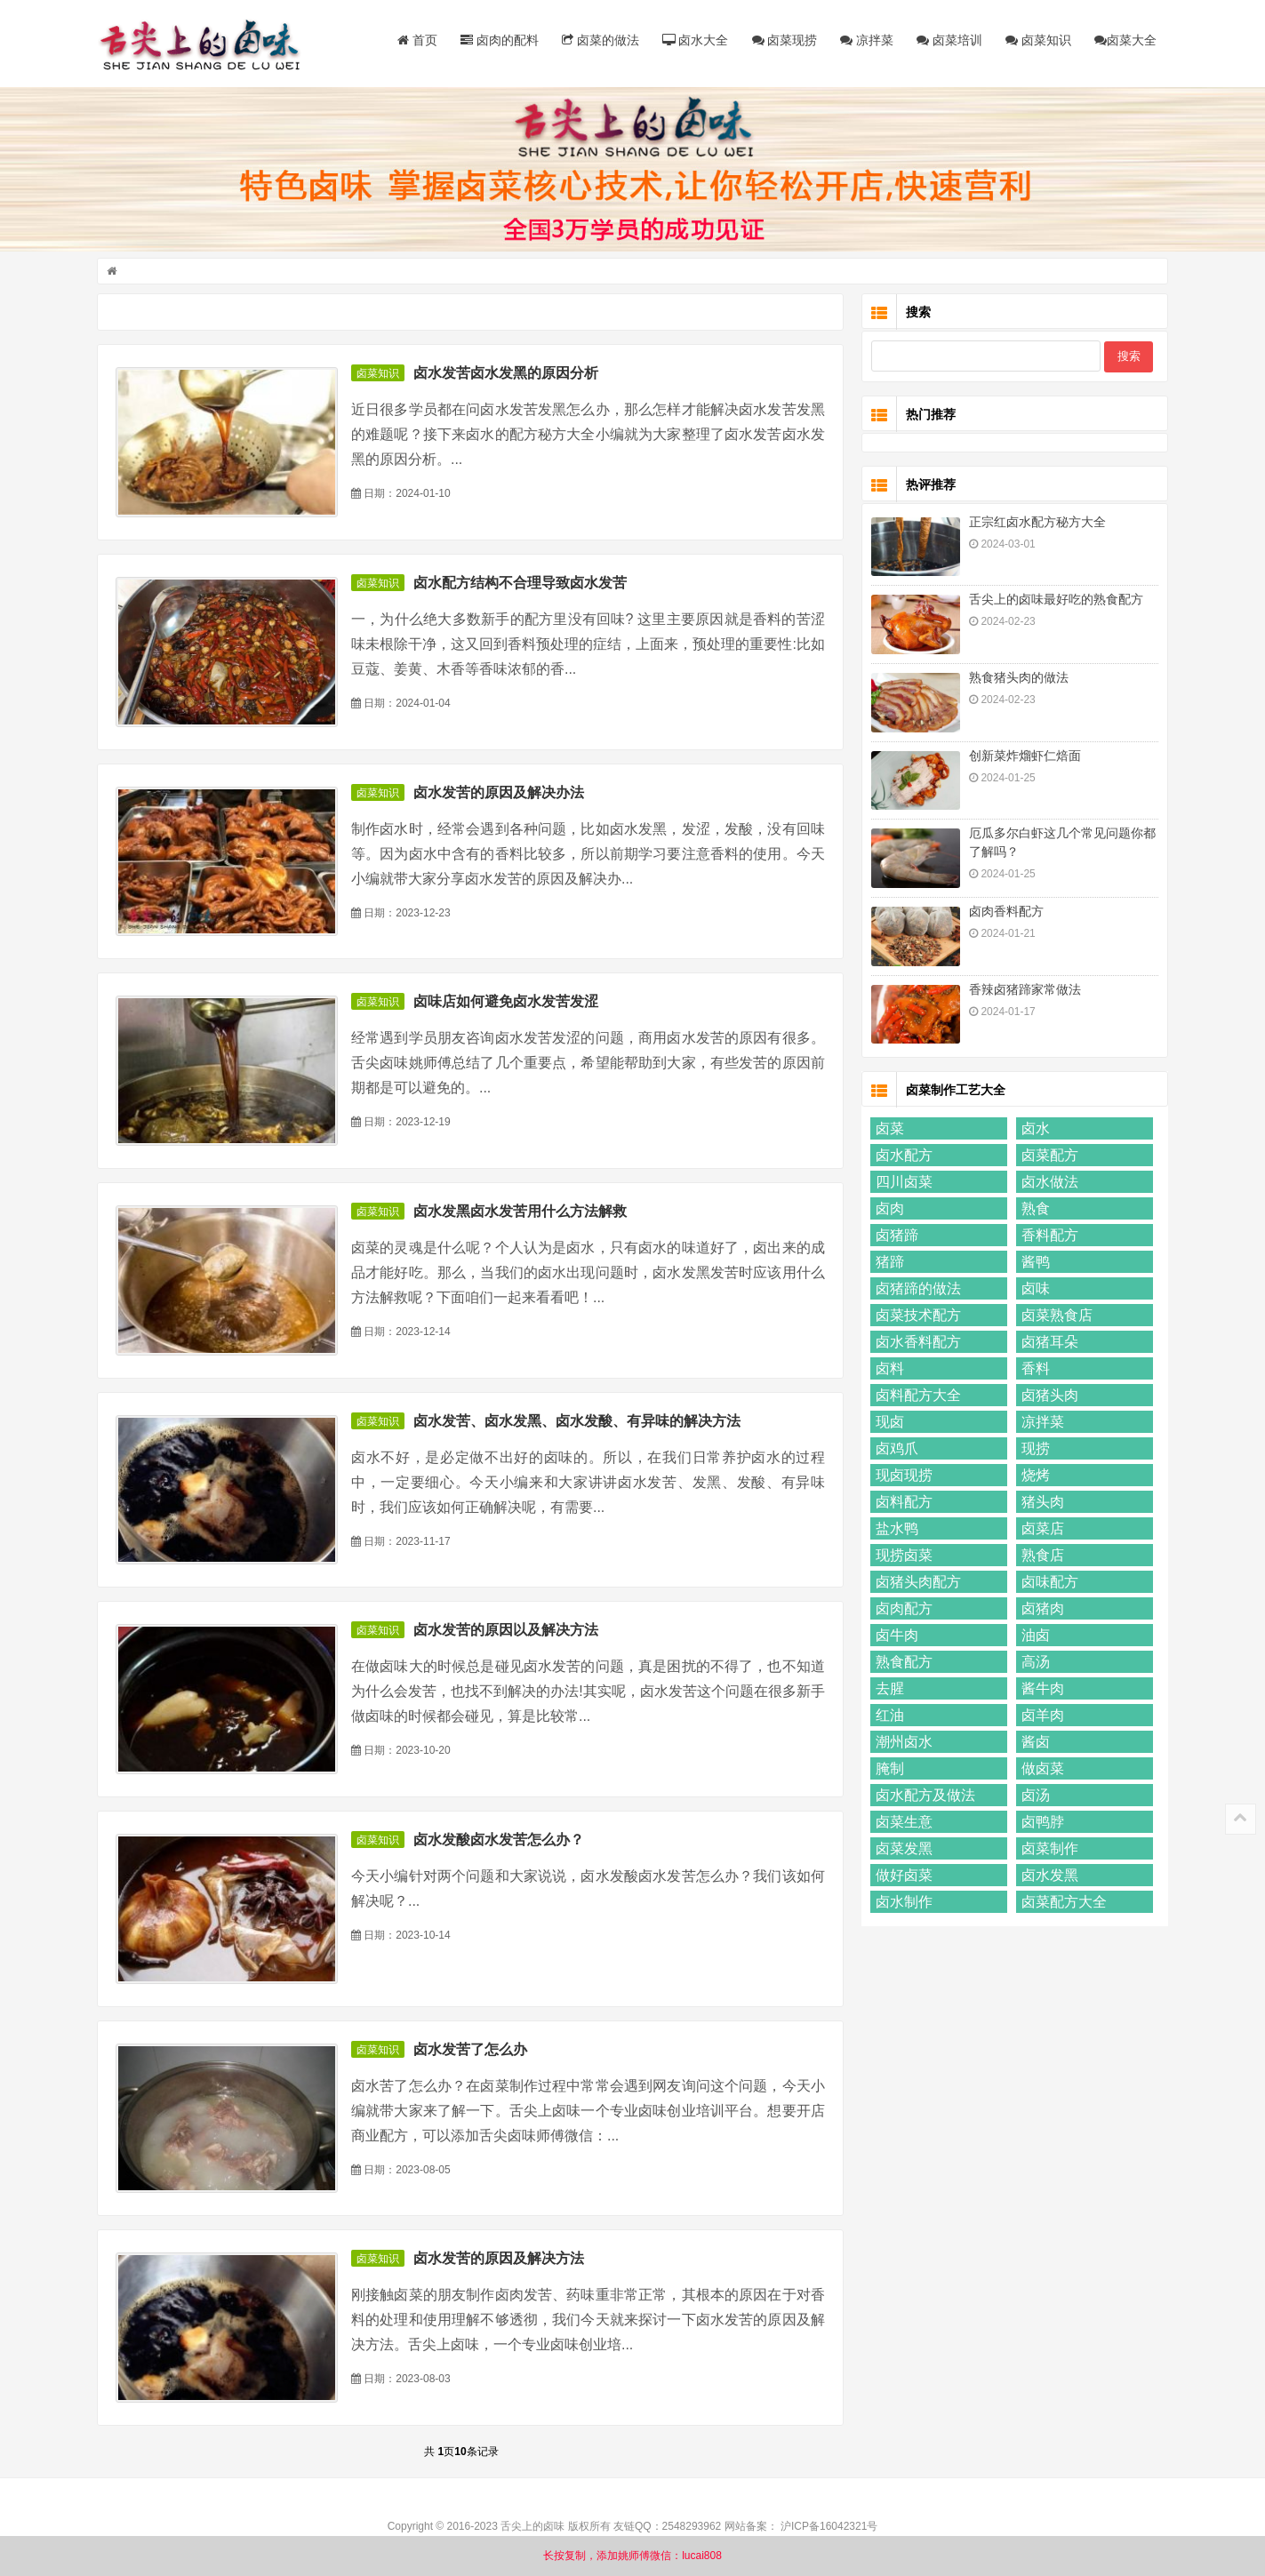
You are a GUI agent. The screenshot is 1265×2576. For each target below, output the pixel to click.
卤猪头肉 (1047, 1396)
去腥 (888, 1690)
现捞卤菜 (902, 1556)
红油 (888, 1716)
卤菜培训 (948, 40)
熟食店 (1040, 1556)
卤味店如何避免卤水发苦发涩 (508, 1003)
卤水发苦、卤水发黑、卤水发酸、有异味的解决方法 (579, 1422)
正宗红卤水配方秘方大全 (1035, 523)
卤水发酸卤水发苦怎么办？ (501, 1841)
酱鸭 (1033, 1263)
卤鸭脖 (1040, 1823)
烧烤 (1033, 1476)
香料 (1033, 1370)
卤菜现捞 (782, 40)
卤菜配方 (1047, 1156)
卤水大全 (693, 40)
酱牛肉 (1040, 1690)
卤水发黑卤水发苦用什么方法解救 (522, 1212)
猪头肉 (1040, 1503)
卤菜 (888, 1130)
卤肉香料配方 (1004, 913)
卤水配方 (902, 1156)
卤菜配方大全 (1061, 1903)
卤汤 (1033, 1796)
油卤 (1033, 1636)
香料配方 (1047, 1236)
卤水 (1033, 1130)
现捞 (1033, 1450)
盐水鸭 (895, 1530)
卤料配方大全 (916, 1396)
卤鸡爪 (895, 1450)
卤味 (1033, 1290)
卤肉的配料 (497, 40)
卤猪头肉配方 (916, 1583)
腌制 (888, 1770)
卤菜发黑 (902, 1850)
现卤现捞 (902, 1476)
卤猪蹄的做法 (916, 1290)
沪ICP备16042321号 (829, 2528)
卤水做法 (1047, 1183)
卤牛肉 (895, 1636)
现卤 (888, 1423)
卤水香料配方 (916, 1343)
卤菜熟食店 (1054, 1316)
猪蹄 (888, 1263)
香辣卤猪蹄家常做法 (1023, 991)
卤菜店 (1040, 1530)
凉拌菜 (865, 40)
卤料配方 (902, 1503)
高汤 (1033, 1663)
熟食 (1033, 1210)
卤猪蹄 (895, 1236)
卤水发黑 (1047, 1876)
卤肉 (888, 1210)
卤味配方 (1047, 1583)
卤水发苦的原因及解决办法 (501, 794)
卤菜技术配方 (916, 1316)
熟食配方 (902, 1663)
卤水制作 (902, 1903)
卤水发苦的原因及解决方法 (501, 2260)
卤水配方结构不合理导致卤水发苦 (522, 584)
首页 (415, 40)
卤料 (888, 1370)
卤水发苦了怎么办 (473, 2051)
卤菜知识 (1036, 40)
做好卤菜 (902, 1876)
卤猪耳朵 (1047, 1343)
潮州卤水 (902, 1743)
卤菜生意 (902, 1823)
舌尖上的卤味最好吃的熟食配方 (1054, 601)
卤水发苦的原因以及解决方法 (508, 1631)
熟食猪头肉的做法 (1017, 679)
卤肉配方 (902, 1610)
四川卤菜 (902, 1183)
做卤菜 (1040, 1770)
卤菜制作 (1047, 1850)
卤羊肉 (1040, 1716)
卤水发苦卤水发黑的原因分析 (508, 374)
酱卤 (1033, 1743)
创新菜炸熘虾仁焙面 (1023, 757)
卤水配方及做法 (923, 1796)
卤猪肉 (1040, 1610)
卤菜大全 (1124, 40)
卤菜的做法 (598, 40)
